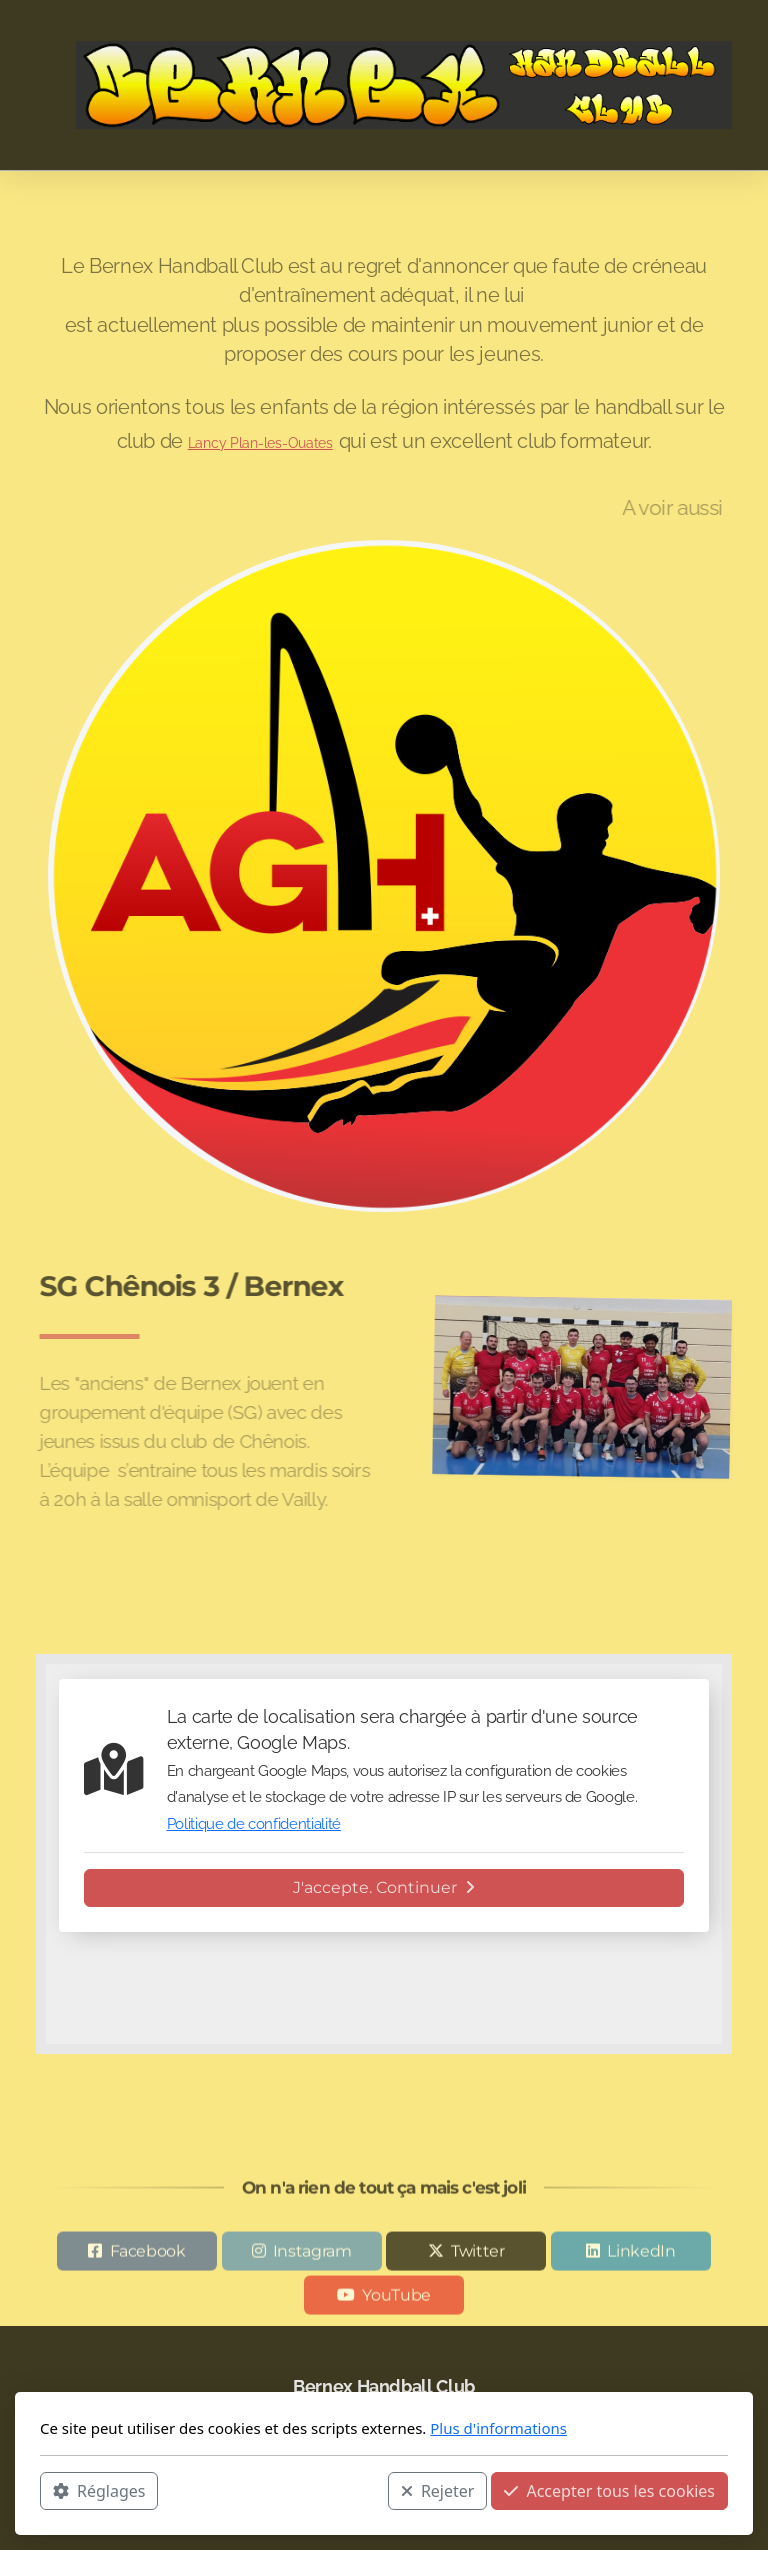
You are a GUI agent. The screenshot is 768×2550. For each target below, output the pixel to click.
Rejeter (438, 2491)
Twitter (478, 2254)
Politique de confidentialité (254, 1824)
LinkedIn (641, 2254)
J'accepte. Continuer (384, 1887)
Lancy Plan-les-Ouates (260, 443)
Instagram (312, 2254)
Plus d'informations (498, 2428)
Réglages (99, 2491)
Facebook (148, 2254)
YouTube (396, 2298)
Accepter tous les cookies (609, 2491)
